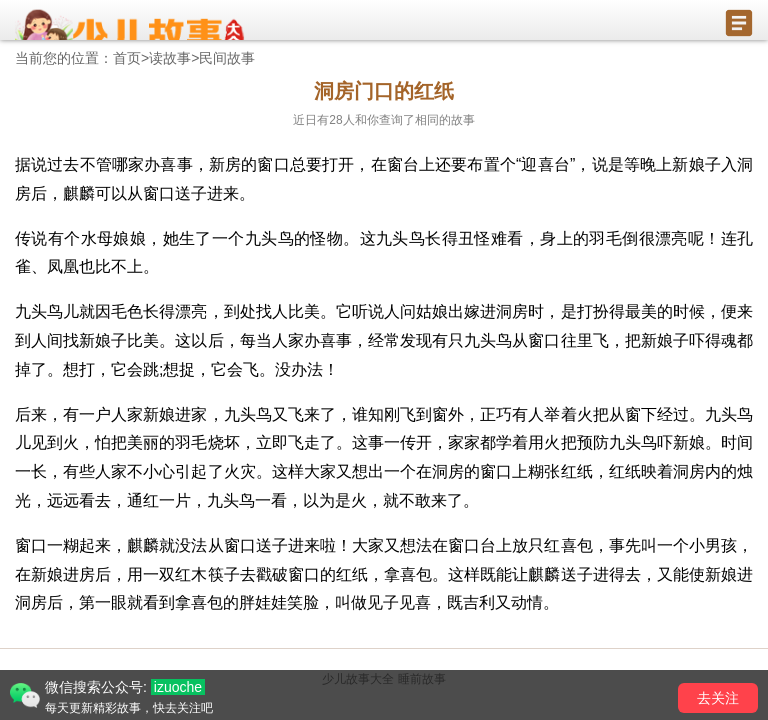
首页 (127, 58)
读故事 (170, 58)
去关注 (718, 698)
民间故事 (227, 58)
